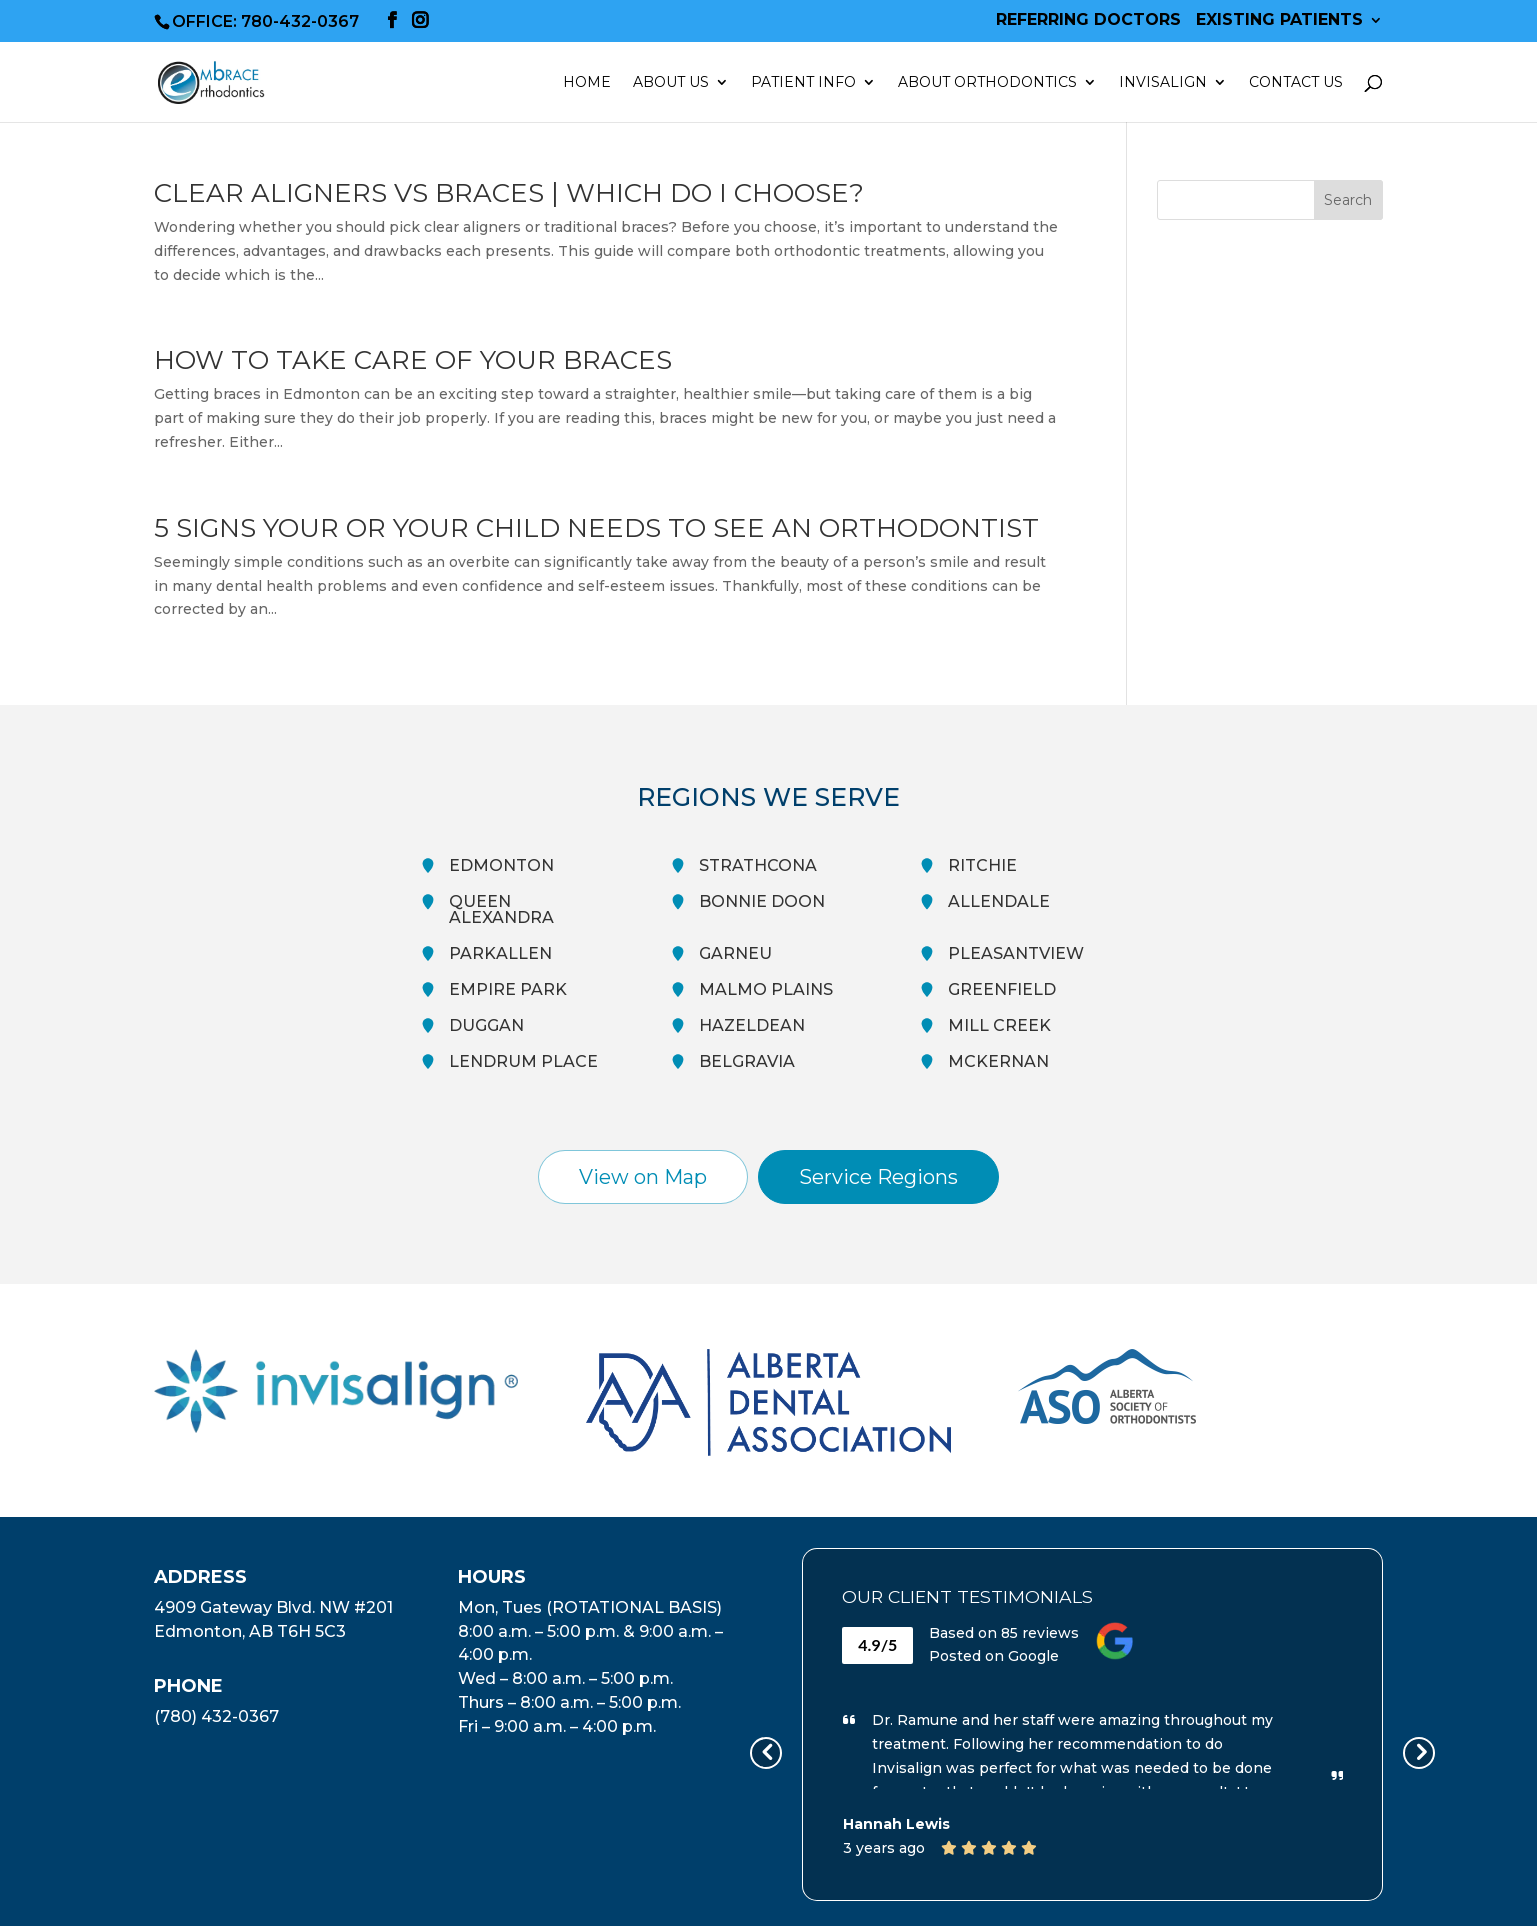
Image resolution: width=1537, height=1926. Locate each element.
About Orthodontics (987, 83)
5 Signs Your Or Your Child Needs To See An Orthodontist (596, 528)
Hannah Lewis (896, 1824)
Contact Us (1296, 83)
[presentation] (766, 1753)
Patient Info (803, 83)
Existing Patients (1279, 20)
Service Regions (878, 1177)
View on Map (643, 1177)
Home (587, 83)
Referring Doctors (1088, 20)
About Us (671, 83)
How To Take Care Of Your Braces (413, 360)
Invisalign (1163, 83)
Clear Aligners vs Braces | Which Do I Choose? (509, 193)
